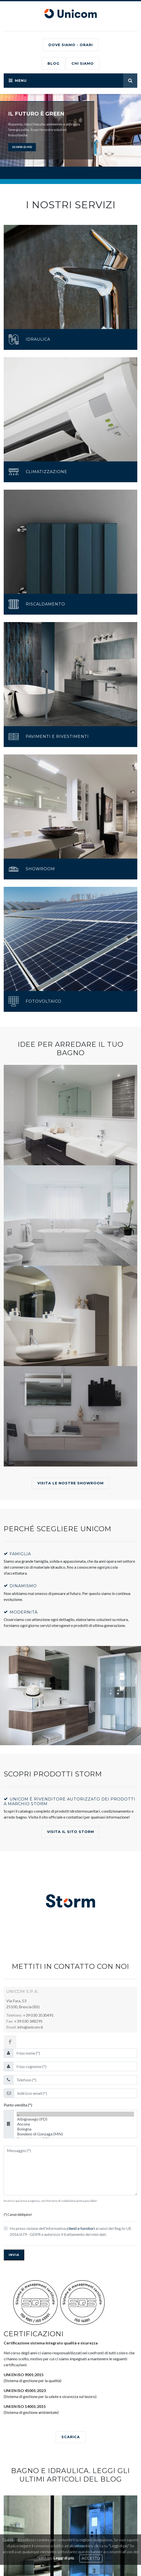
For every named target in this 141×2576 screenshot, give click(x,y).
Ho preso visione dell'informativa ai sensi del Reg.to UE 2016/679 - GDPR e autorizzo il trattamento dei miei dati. (70, 2231)
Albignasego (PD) (75, 2119)
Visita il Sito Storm (70, 1831)
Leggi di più (63, 2557)
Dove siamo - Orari (70, 45)
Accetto (91, 2558)
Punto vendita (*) (18, 2104)
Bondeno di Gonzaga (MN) (75, 2133)
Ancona (75, 2124)
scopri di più (22, 147)
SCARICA (70, 2437)
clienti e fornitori (81, 2228)
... (75, 2114)
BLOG (53, 63)
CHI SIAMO (82, 63)
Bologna (75, 2129)
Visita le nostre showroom (70, 1483)
